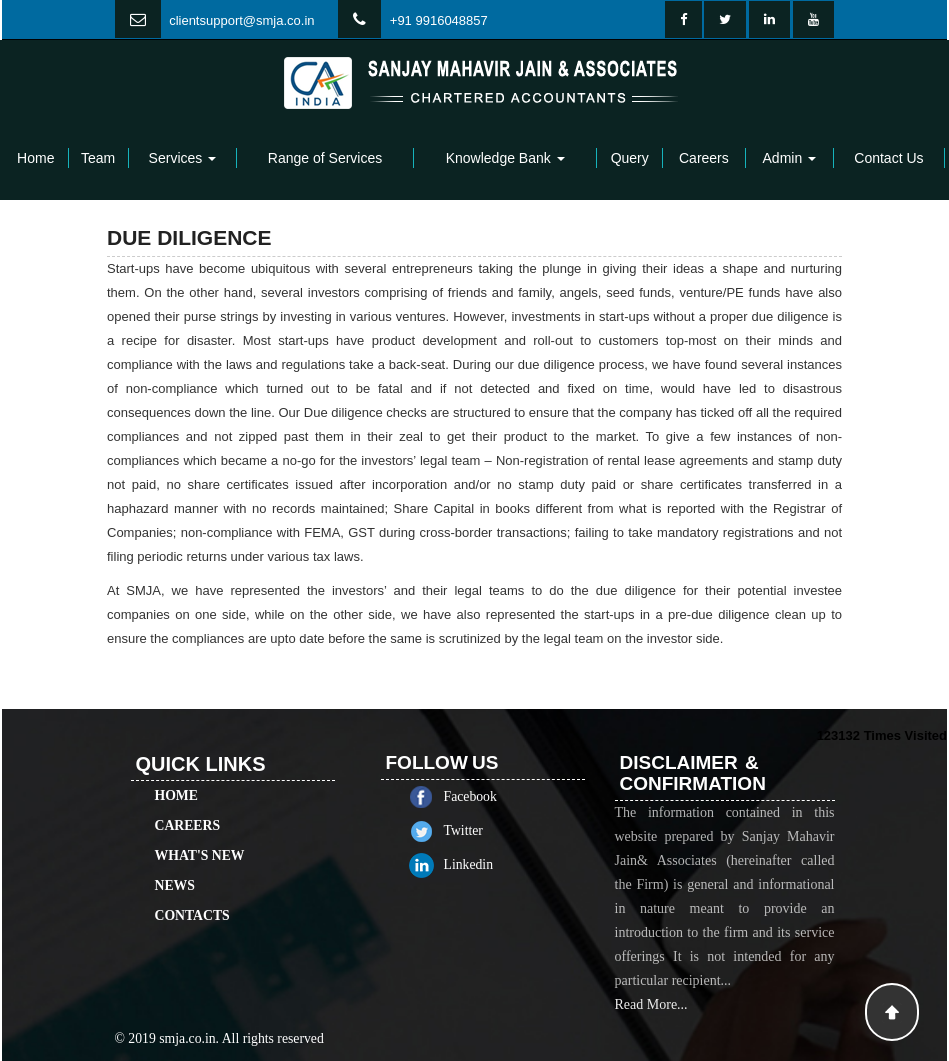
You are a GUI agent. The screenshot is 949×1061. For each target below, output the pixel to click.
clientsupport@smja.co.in (241, 20)
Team (98, 158)
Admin (790, 158)
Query (630, 158)
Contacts (192, 892)
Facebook (493, 796)
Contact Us (888, 158)
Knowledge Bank (505, 158)
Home (35, 158)
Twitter (486, 830)
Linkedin (492, 864)
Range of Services (325, 158)
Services (183, 158)
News (175, 862)
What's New (200, 832)
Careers (704, 158)
